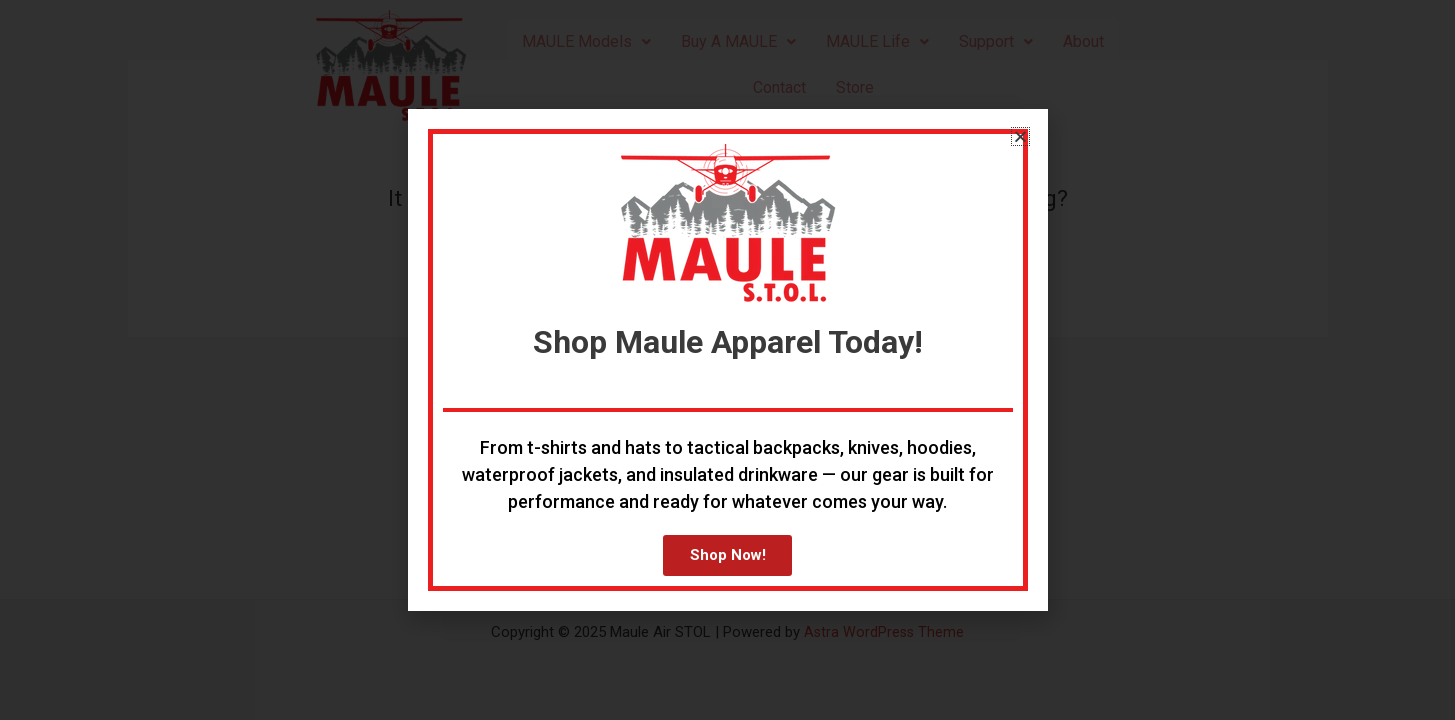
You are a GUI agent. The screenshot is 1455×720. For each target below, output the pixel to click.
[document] (727, 360)
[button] (1020, 134)
